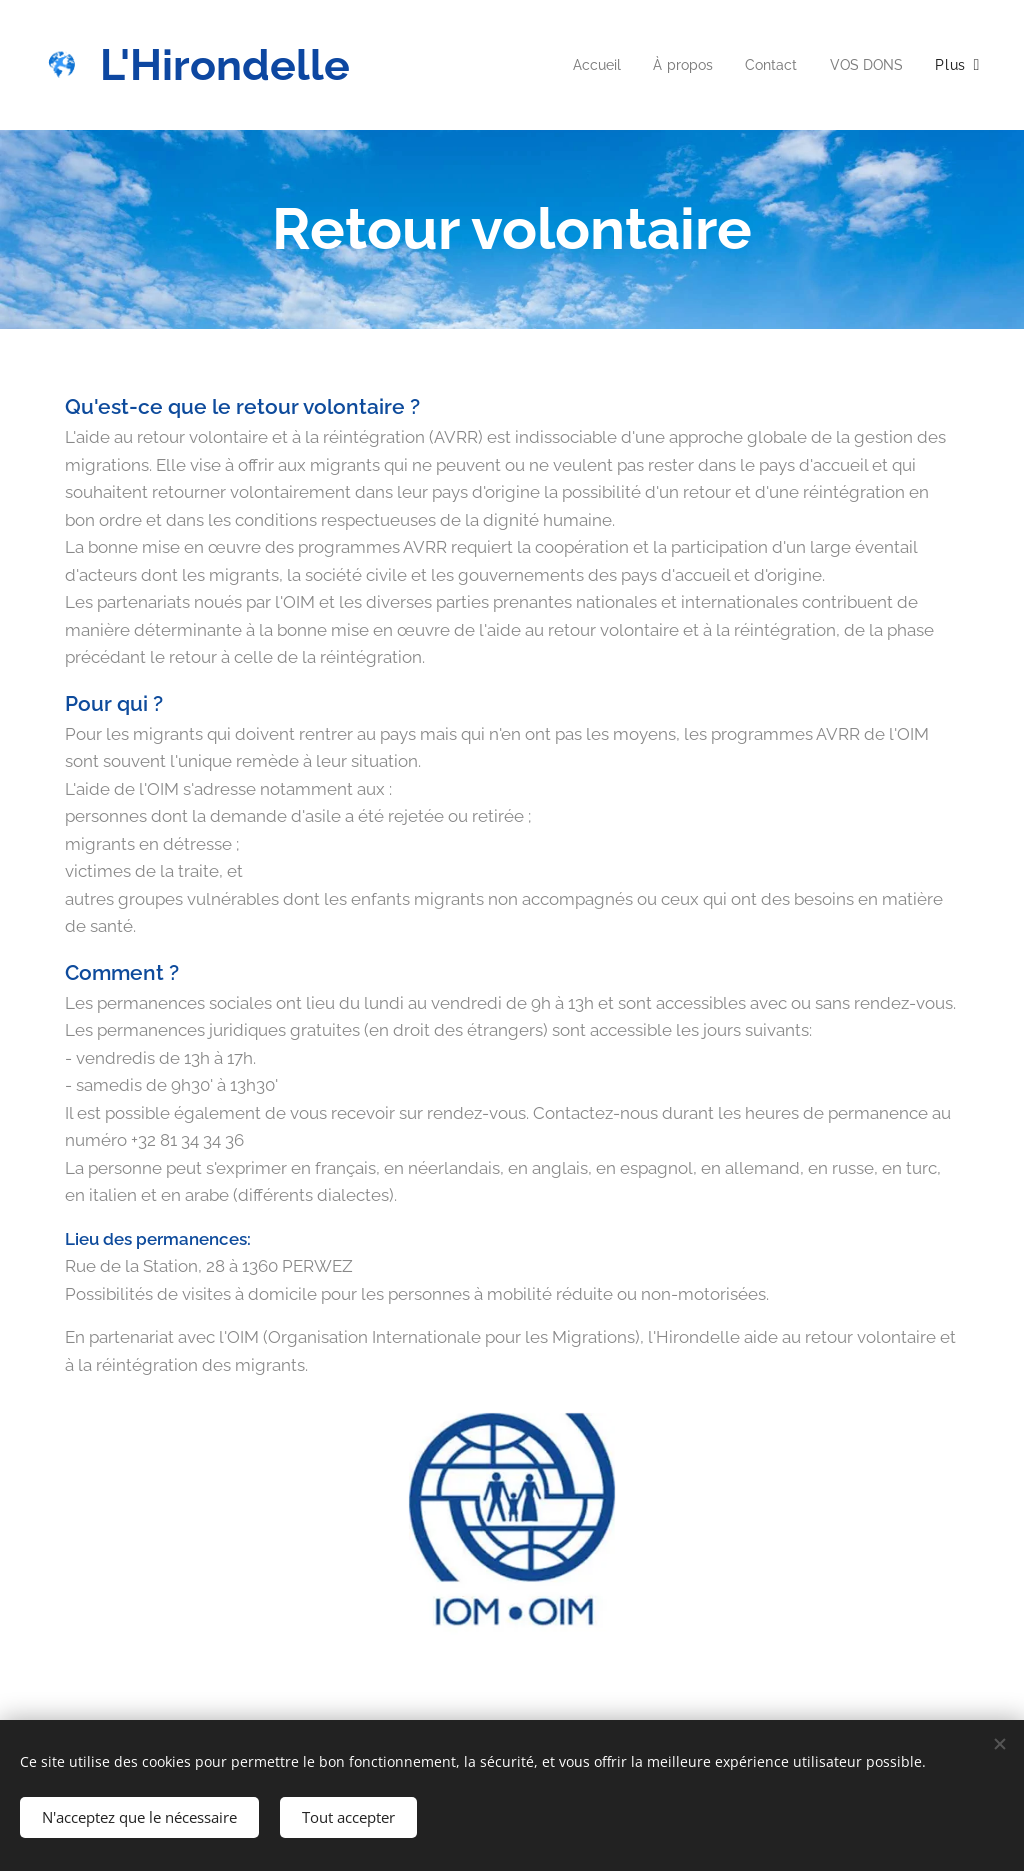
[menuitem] (586, 65)
